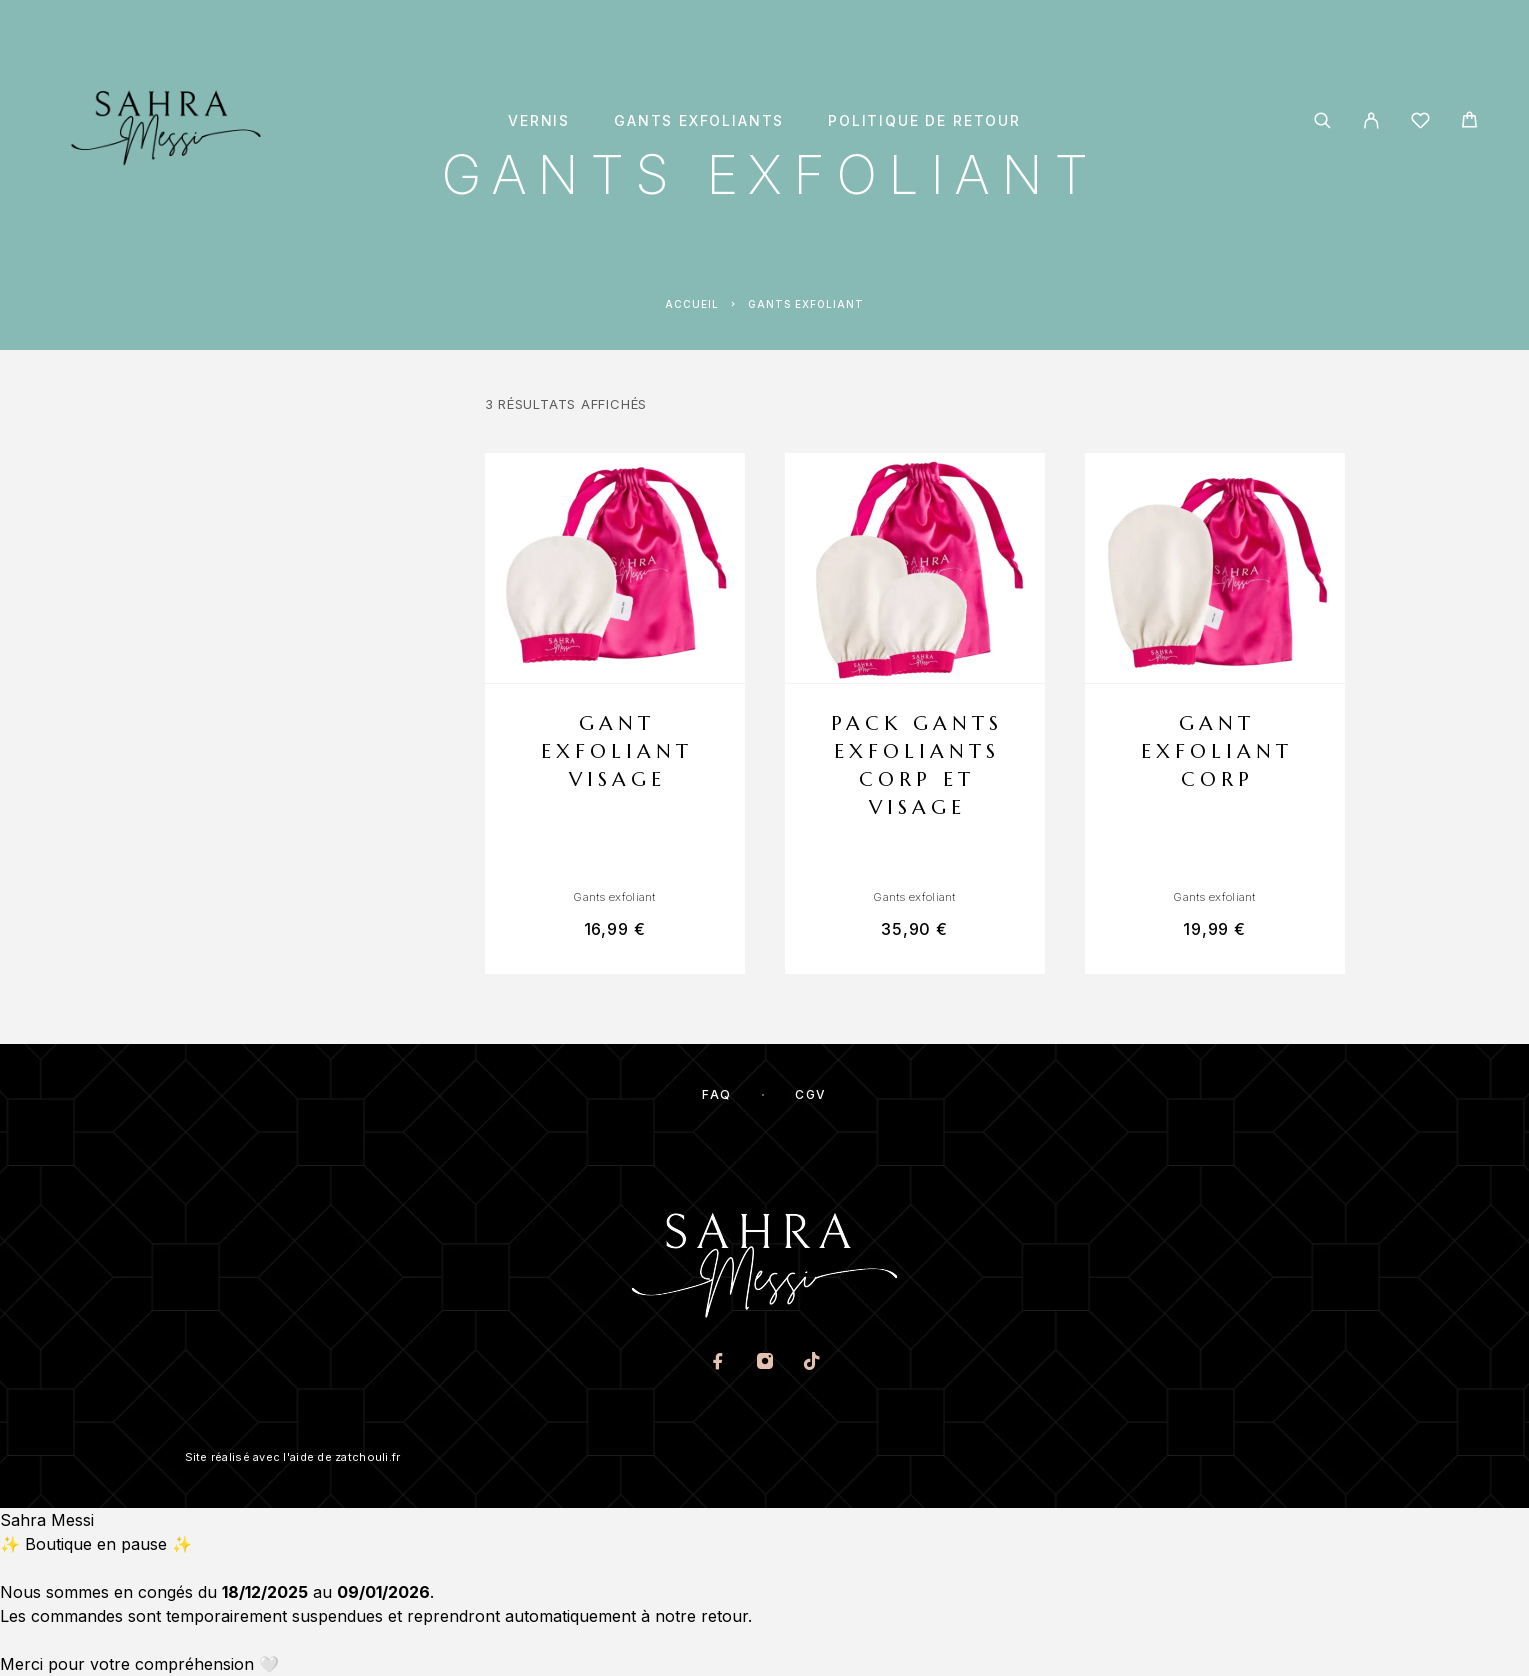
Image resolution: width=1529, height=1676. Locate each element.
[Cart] (1469, 122)
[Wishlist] (1420, 123)
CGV (811, 1094)
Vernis (539, 121)
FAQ (717, 1094)
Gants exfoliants (699, 121)
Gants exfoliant (614, 897)
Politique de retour (924, 121)
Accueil (692, 304)
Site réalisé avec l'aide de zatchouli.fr (293, 1457)
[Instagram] (764, 1363)
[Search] (1322, 120)
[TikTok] (811, 1363)
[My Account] (1371, 120)
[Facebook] (717, 1363)
